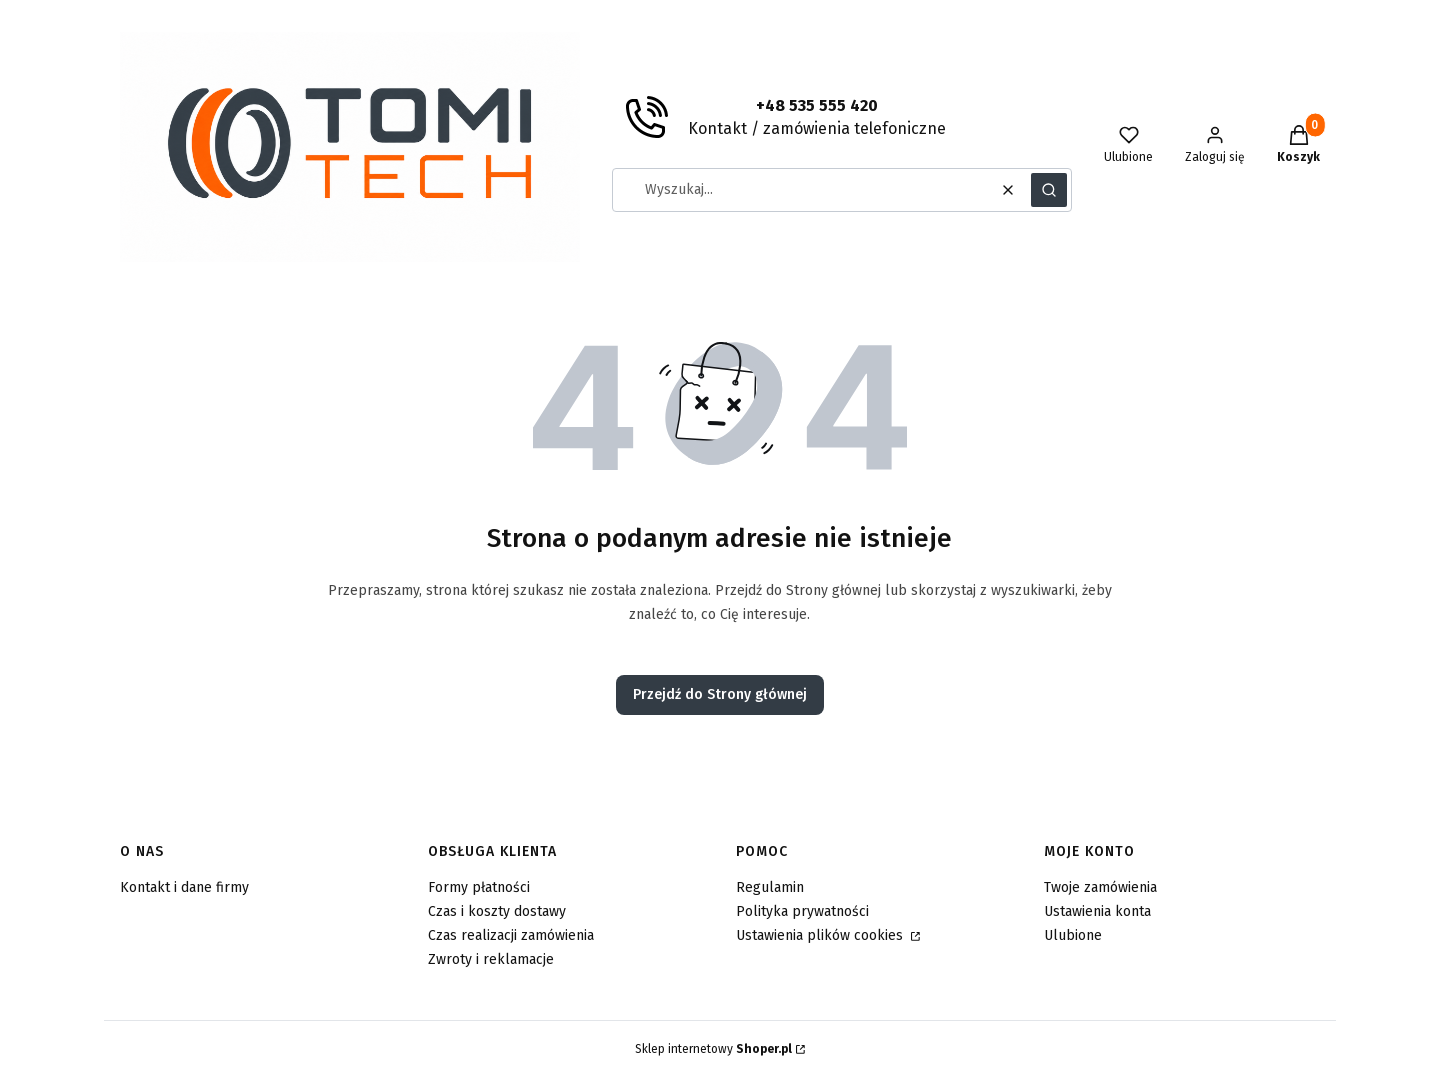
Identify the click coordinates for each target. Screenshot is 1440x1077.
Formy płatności (479, 887)
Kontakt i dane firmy (184, 887)
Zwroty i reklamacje (491, 959)
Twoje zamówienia (1100, 887)
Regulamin (770, 887)
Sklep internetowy (713, 1049)
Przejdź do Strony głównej (720, 694)
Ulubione (1073, 935)
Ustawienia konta (1097, 911)
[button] (1049, 190)
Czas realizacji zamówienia (511, 935)
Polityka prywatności (802, 911)
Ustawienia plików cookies (821, 935)
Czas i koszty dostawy (497, 911)
